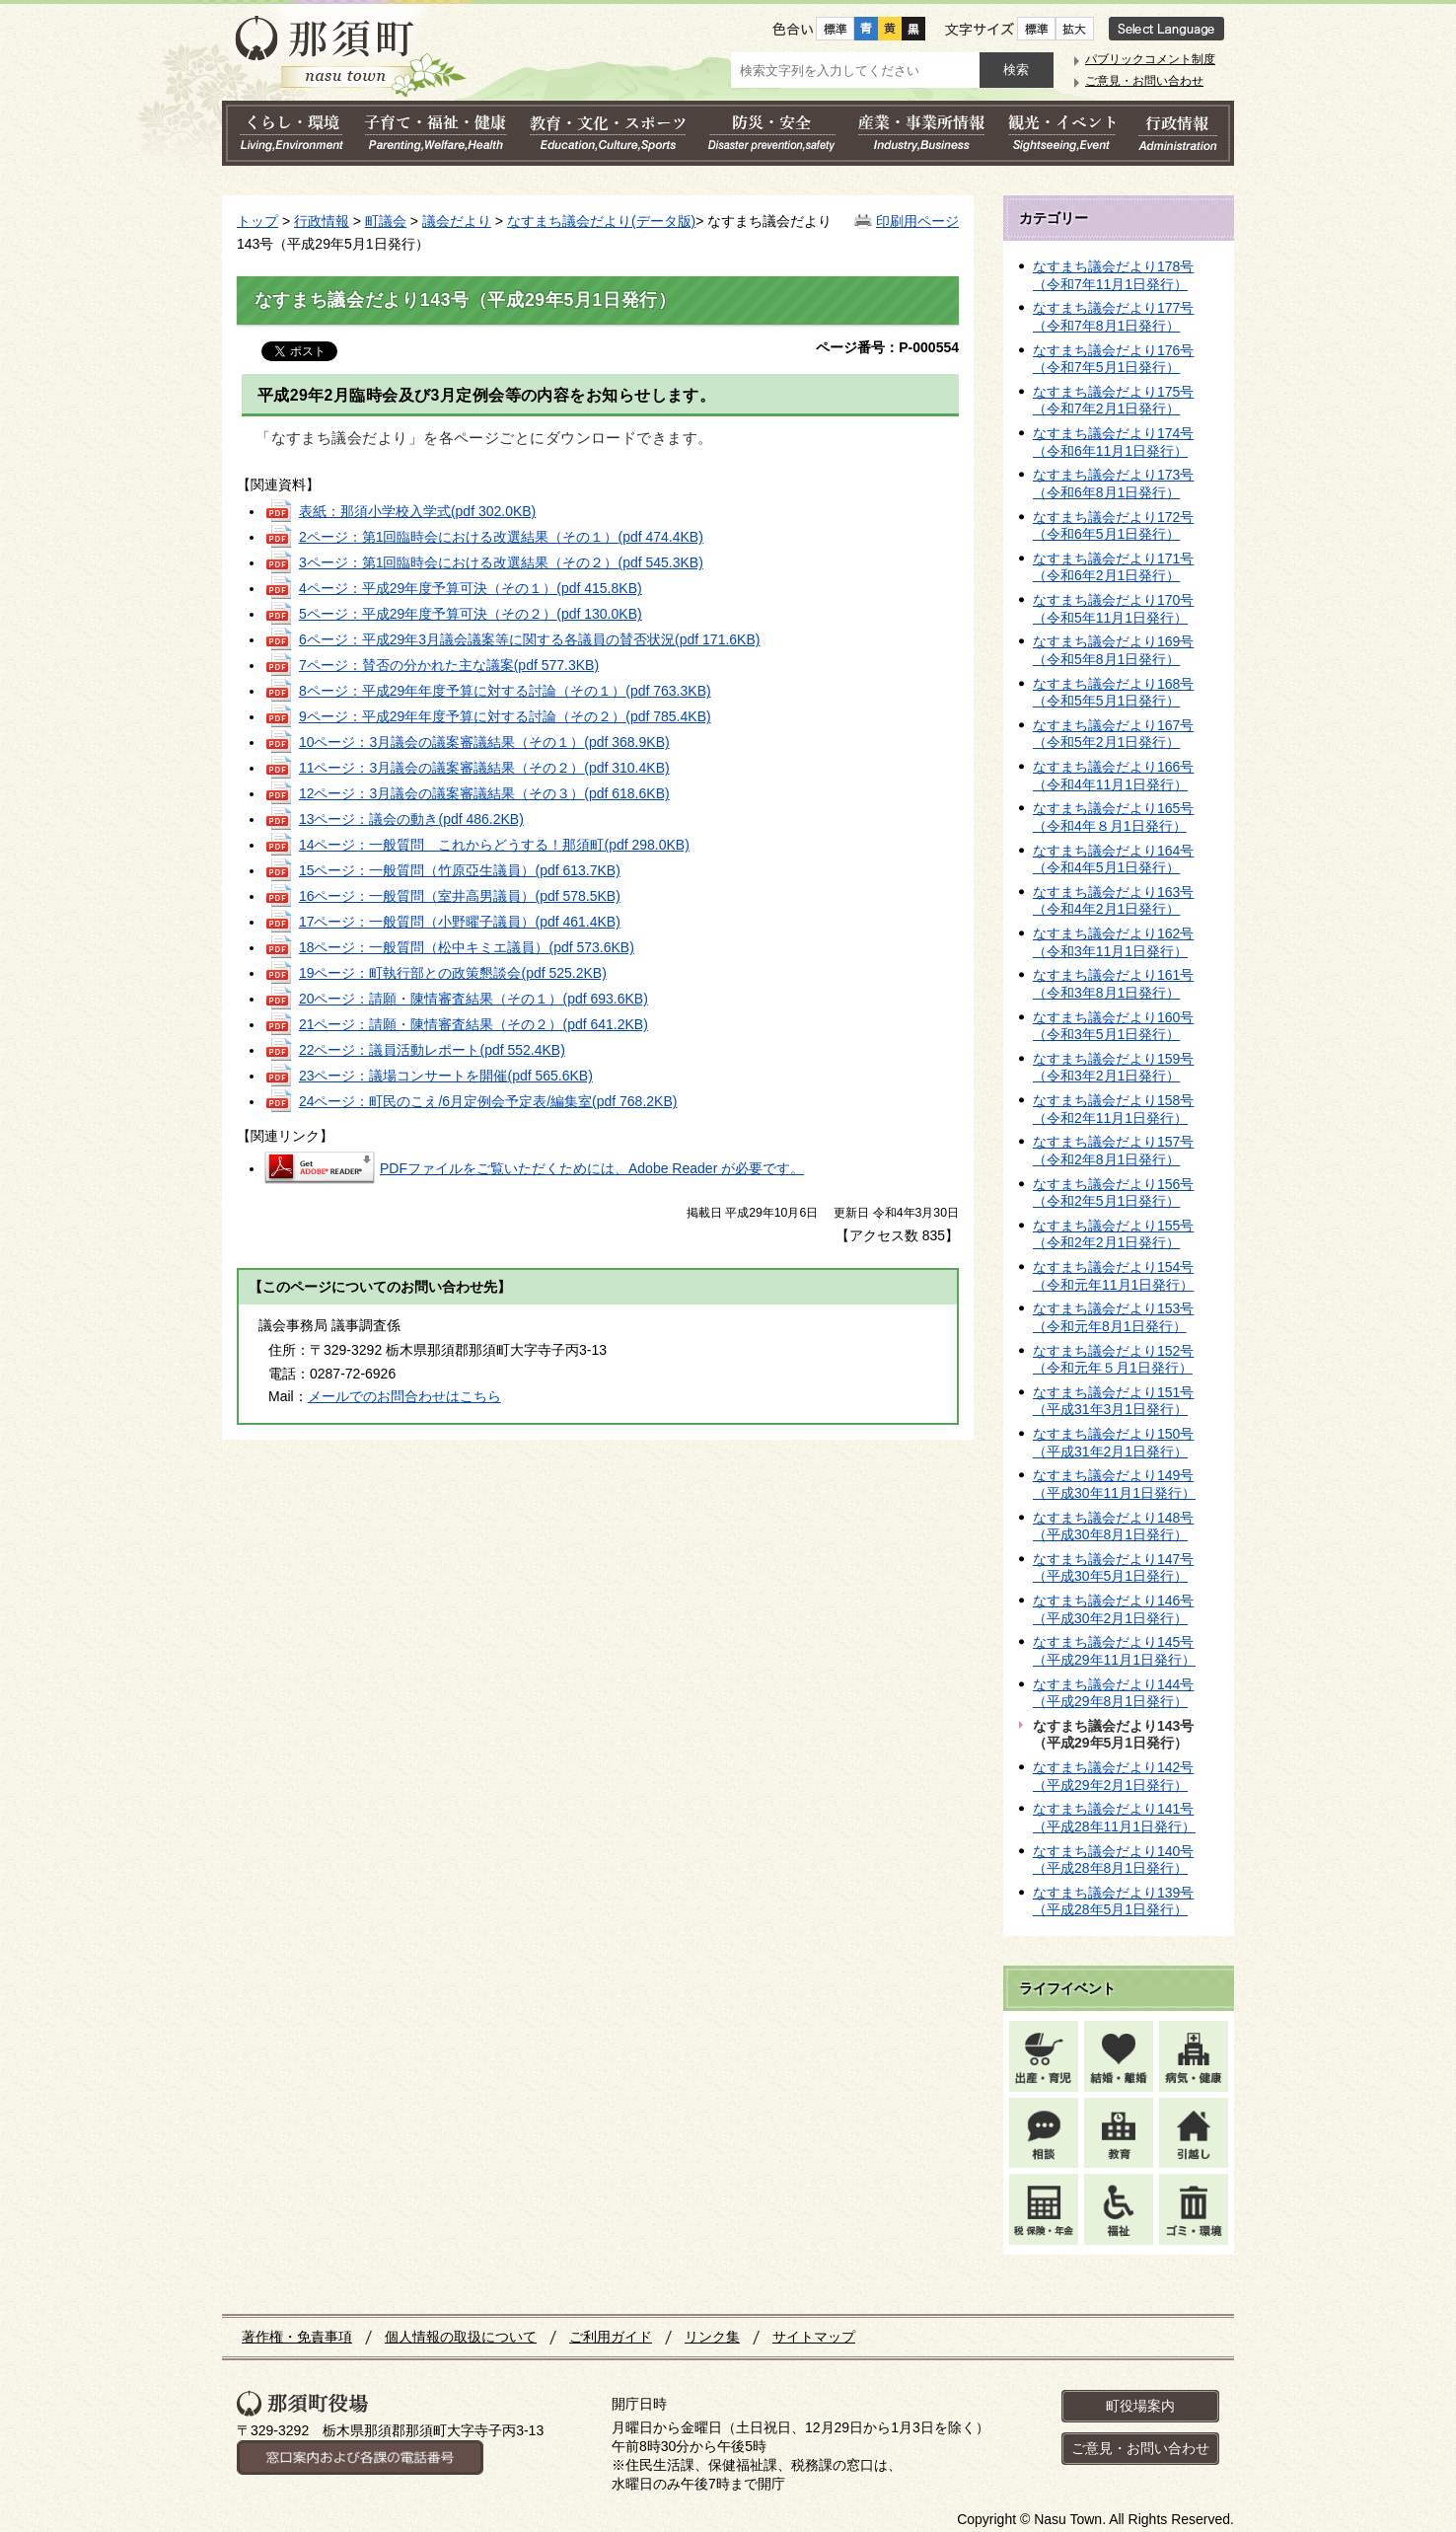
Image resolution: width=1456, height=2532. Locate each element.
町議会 (385, 221)
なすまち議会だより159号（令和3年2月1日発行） (1113, 1067)
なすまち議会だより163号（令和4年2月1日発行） (1113, 901)
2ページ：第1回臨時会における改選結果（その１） (501, 537)
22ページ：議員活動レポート (432, 1050)
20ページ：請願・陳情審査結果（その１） (473, 998)
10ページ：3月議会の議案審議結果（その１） (484, 742)
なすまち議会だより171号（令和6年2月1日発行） (1113, 567)
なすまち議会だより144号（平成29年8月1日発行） (1113, 1693)
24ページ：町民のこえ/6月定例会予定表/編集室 (488, 1101)
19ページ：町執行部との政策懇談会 (453, 973)
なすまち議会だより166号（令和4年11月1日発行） (1113, 775)
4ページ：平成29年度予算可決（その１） (470, 588)
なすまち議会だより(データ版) (601, 221)
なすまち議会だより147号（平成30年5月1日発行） (1113, 1568)
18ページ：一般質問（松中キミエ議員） (466, 947)
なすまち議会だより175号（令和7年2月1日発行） (1113, 400)
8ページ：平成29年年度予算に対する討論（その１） (505, 691)
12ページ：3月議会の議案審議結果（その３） (484, 793)
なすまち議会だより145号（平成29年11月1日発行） (1114, 1651)
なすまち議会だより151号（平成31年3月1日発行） (1113, 1401)
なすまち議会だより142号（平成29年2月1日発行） (1113, 1776)
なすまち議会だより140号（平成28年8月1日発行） (1113, 1860)
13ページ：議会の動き (411, 819)
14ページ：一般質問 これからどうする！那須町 (494, 845)
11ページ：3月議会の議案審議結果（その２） (484, 768)
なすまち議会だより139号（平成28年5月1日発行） (1113, 1901)
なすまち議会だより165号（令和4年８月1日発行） (1113, 817)
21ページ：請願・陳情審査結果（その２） (473, 1024)
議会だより (456, 221)
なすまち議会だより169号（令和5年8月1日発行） (1113, 650)
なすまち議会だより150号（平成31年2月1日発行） (1113, 1442)
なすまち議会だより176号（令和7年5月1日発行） (1113, 359)
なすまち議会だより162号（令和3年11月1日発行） (1113, 942)
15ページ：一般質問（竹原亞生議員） (459, 870)
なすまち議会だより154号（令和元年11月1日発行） (1113, 1276)
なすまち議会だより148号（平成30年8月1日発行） (1113, 1526)
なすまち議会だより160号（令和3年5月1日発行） (1113, 1026)
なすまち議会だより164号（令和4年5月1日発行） (1113, 859)
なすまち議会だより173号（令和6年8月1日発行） (1113, 483)
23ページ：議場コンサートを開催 (446, 1075)
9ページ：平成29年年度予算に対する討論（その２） (505, 716)
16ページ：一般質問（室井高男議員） (459, 896)
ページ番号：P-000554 (887, 347)
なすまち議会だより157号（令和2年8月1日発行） (1113, 1150)
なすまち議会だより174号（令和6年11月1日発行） (1113, 442)
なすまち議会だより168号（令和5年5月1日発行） (1113, 692)
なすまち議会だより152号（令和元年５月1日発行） (1113, 1360)
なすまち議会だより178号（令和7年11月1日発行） (1113, 275)
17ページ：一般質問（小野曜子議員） (459, 922)
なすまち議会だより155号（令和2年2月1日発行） (1113, 1234)
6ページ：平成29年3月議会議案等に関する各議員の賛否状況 (530, 639)
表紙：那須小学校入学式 (417, 511)
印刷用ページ (917, 221)
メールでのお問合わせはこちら (404, 1396)
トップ (257, 221)
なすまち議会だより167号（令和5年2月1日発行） (1113, 734)
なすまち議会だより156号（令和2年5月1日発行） (1113, 1193)
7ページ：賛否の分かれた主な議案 (449, 665)
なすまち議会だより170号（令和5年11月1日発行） (1113, 609)
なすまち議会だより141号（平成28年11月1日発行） (1114, 1817)
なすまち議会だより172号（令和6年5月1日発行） (1113, 526)
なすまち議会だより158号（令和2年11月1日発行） (1113, 1109)
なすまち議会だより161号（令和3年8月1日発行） (1113, 984)
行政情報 (321, 221)
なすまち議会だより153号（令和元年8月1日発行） (1113, 1317)
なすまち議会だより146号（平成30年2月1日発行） (1113, 1609)
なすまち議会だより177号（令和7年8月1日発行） (1113, 317)
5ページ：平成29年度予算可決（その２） (470, 614)
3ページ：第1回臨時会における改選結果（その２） (501, 562)
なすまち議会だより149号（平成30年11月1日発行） (1114, 1484)
